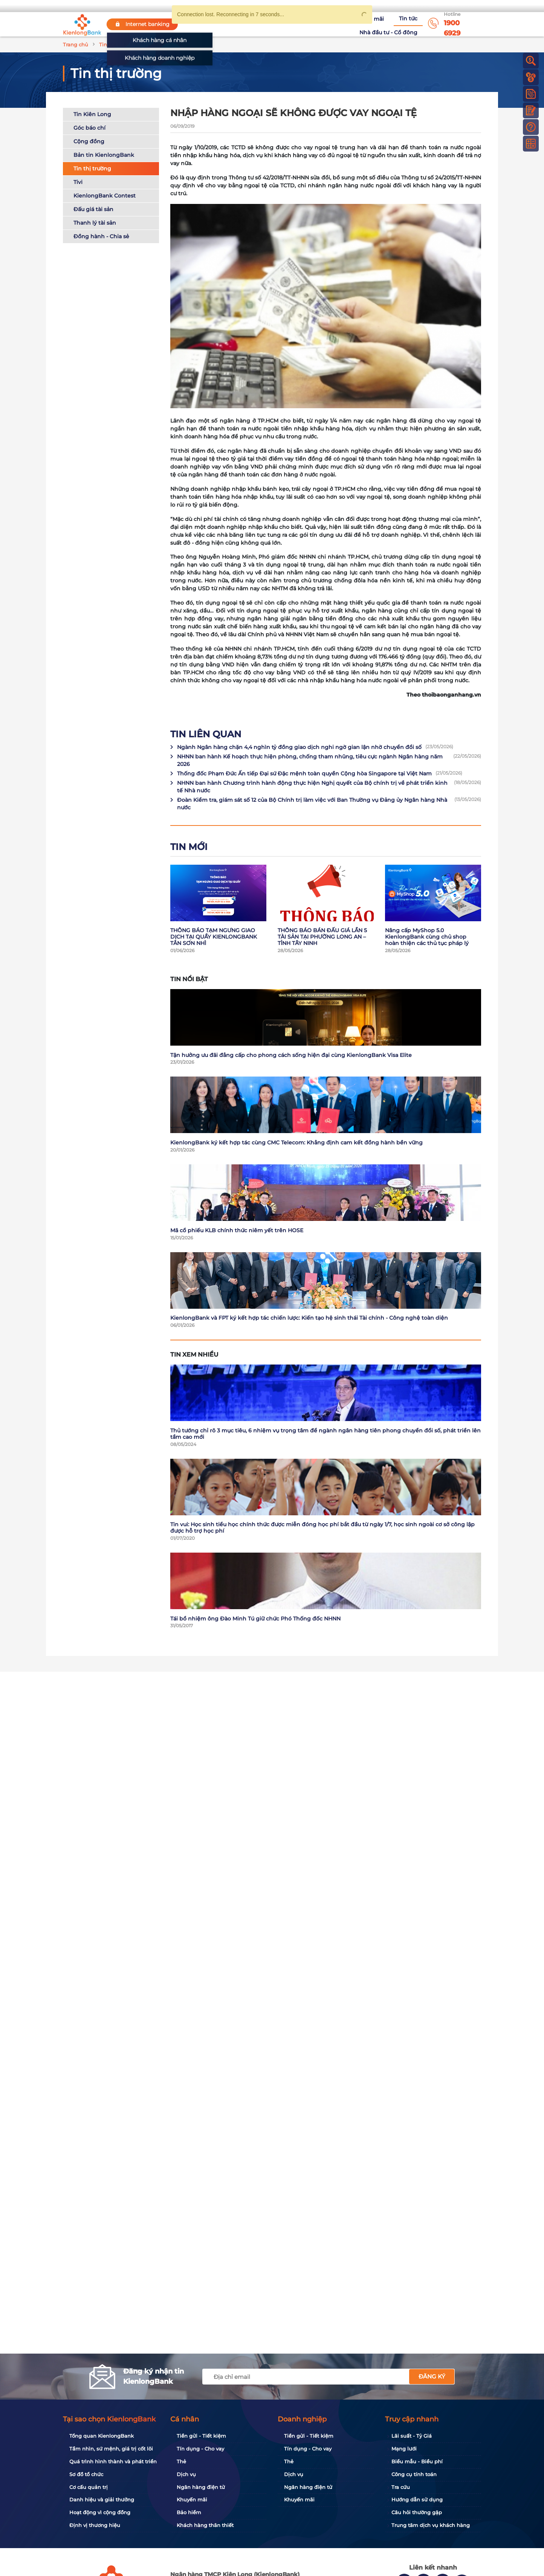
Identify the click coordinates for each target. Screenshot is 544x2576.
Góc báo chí (89, 129)
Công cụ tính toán (414, 2474)
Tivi (78, 183)
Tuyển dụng (277, 24)
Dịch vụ (186, 2474)
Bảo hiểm (189, 2512)
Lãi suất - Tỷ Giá (411, 2436)
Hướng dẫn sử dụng (417, 2499)
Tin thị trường (92, 169)
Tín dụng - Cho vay (200, 2449)
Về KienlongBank (232, 24)
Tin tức (346, 23)
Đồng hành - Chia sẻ (101, 237)
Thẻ (181, 2461)
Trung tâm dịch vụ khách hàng (430, 2525)
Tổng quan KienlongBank (101, 2436)
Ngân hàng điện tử (201, 2487)
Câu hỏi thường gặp (416, 2512)
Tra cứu (400, 2487)
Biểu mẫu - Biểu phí (417, 2461)
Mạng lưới (404, 2449)
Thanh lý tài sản (94, 224)
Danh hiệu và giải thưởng (101, 2499)
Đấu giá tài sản (93, 210)
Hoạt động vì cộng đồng (99, 2512)
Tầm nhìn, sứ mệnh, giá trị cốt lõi (111, 2449)
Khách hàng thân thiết (205, 2525)
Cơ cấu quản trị (88, 2487)
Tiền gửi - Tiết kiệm (201, 2436)
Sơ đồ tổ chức (86, 2474)
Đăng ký (432, 2376)
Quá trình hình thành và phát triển (113, 2461)
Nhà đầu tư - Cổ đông (390, 24)
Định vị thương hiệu (94, 2525)
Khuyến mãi (315, 24)
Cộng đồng (88, 142)
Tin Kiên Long (92, 115)
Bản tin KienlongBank (103, 156)
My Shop (463, 6)
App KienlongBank (412, 6)
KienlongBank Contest (104, 196)
